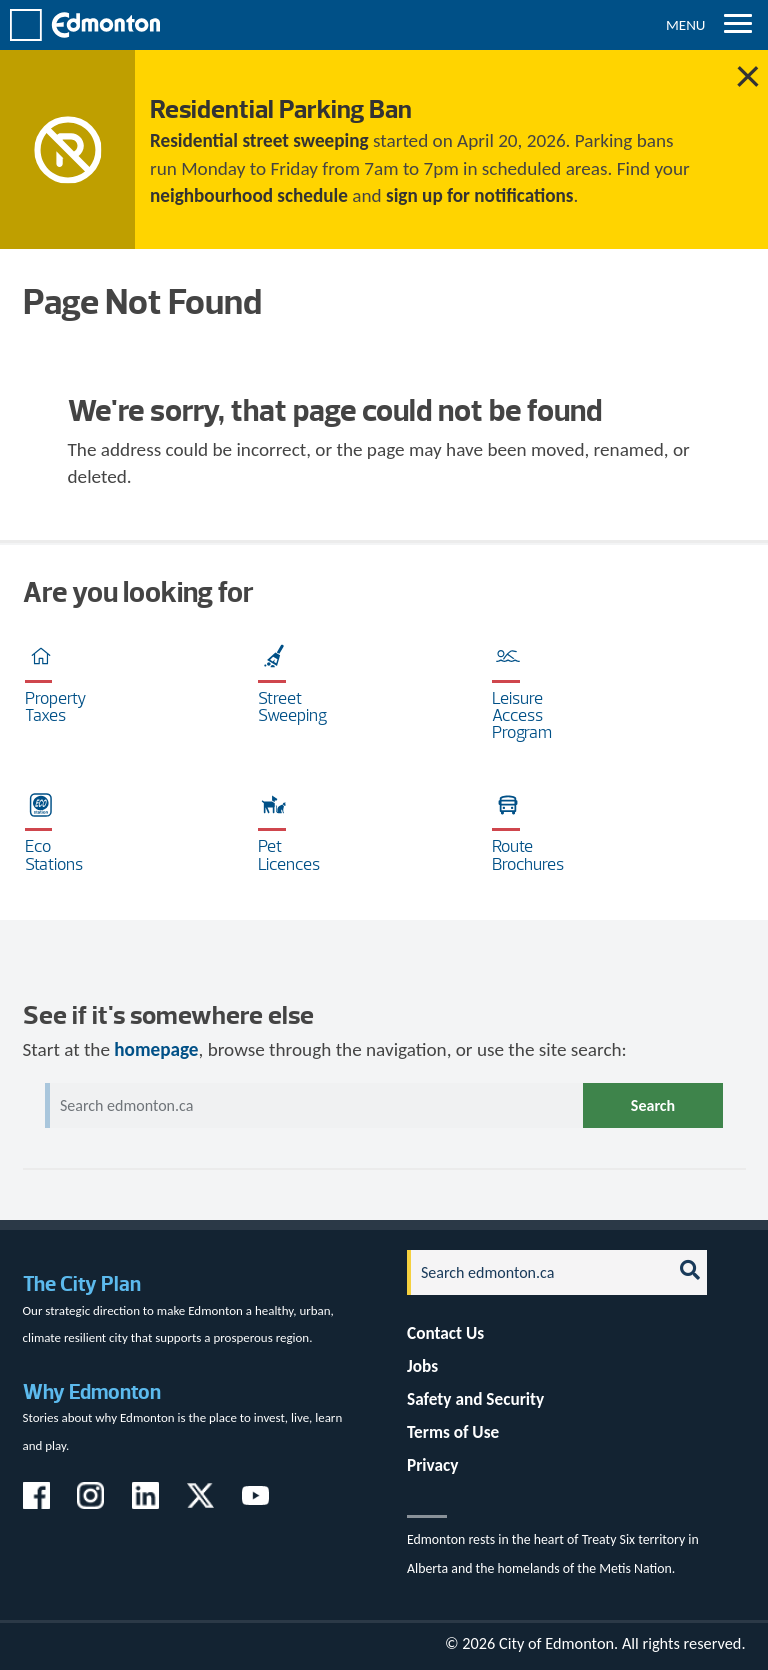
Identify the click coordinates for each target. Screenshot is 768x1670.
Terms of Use (453, 1432)
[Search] (534, 1272)
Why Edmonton (92, 1391)
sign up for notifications (479, 195)
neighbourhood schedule (249, 195)
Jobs (422, 1366)
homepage (156, 1049)
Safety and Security (475, 1399)
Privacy (432, 1465)
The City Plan (82, 1283)
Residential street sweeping (259, 140)
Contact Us (445, 1333)
